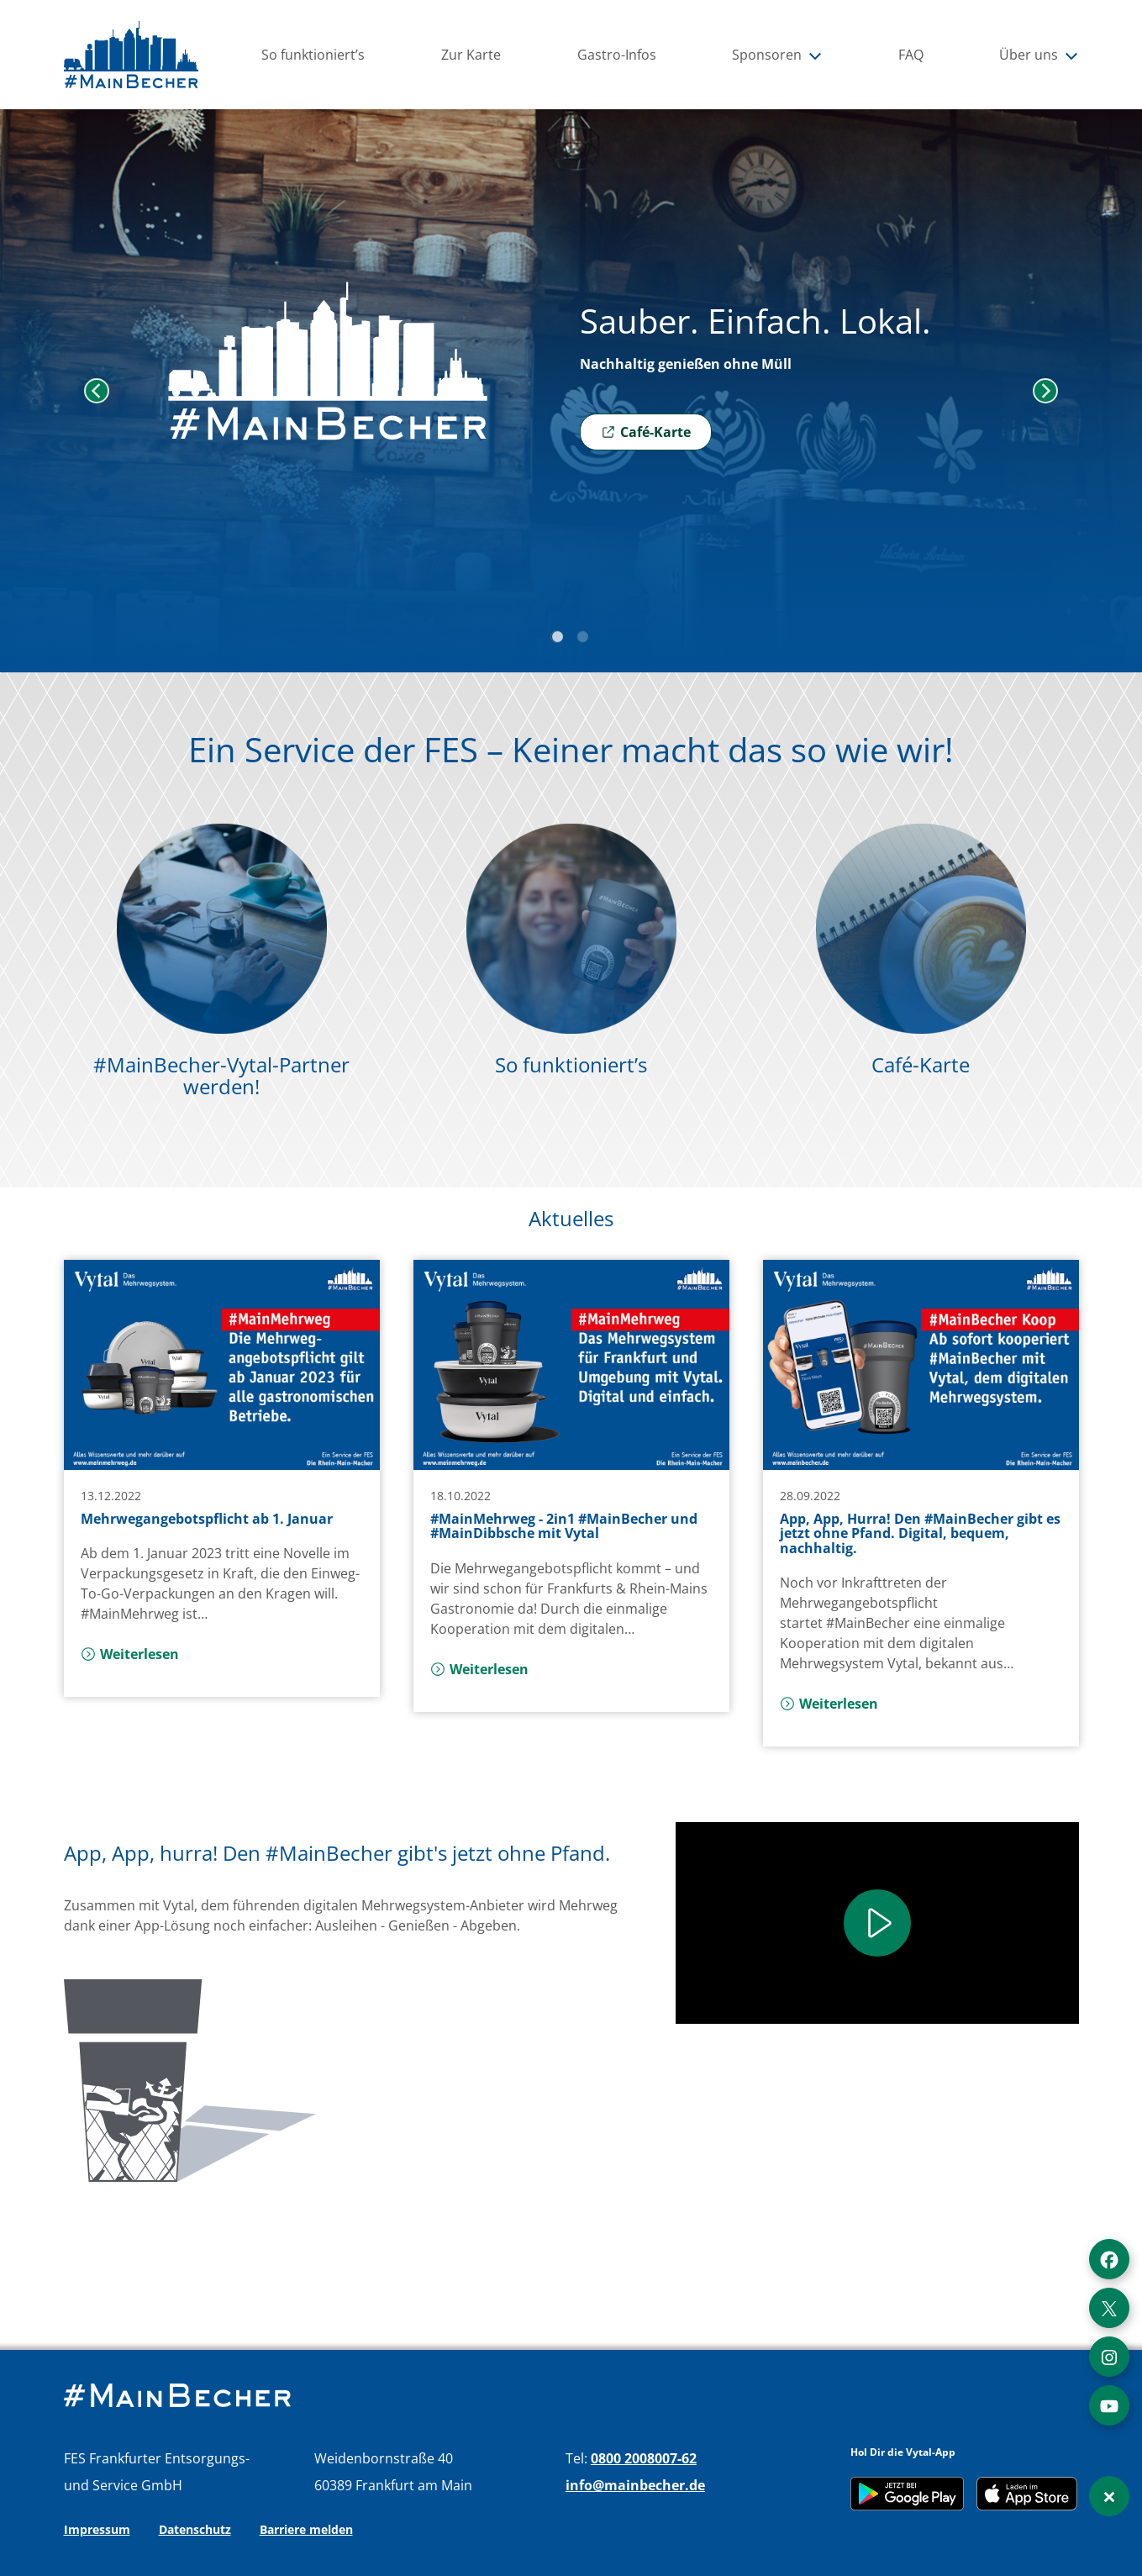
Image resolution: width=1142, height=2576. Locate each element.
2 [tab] (584, 638)
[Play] (877, 1923)
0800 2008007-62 (644, 2458)
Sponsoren (777, 54)
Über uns (1038, 54)
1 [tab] (558, 638)
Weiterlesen (130, 1654)
